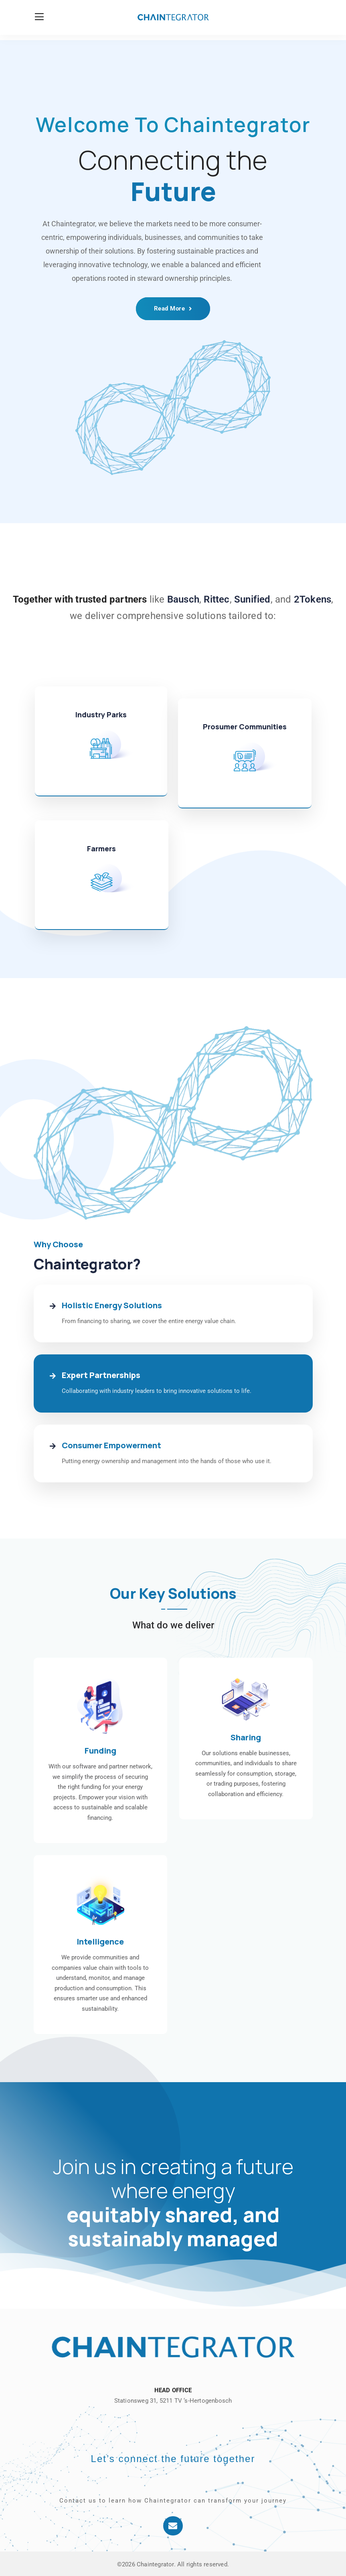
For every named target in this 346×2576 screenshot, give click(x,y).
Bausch (183, 599)
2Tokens (312, 599)
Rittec (216, 599)
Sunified (252, 599)
